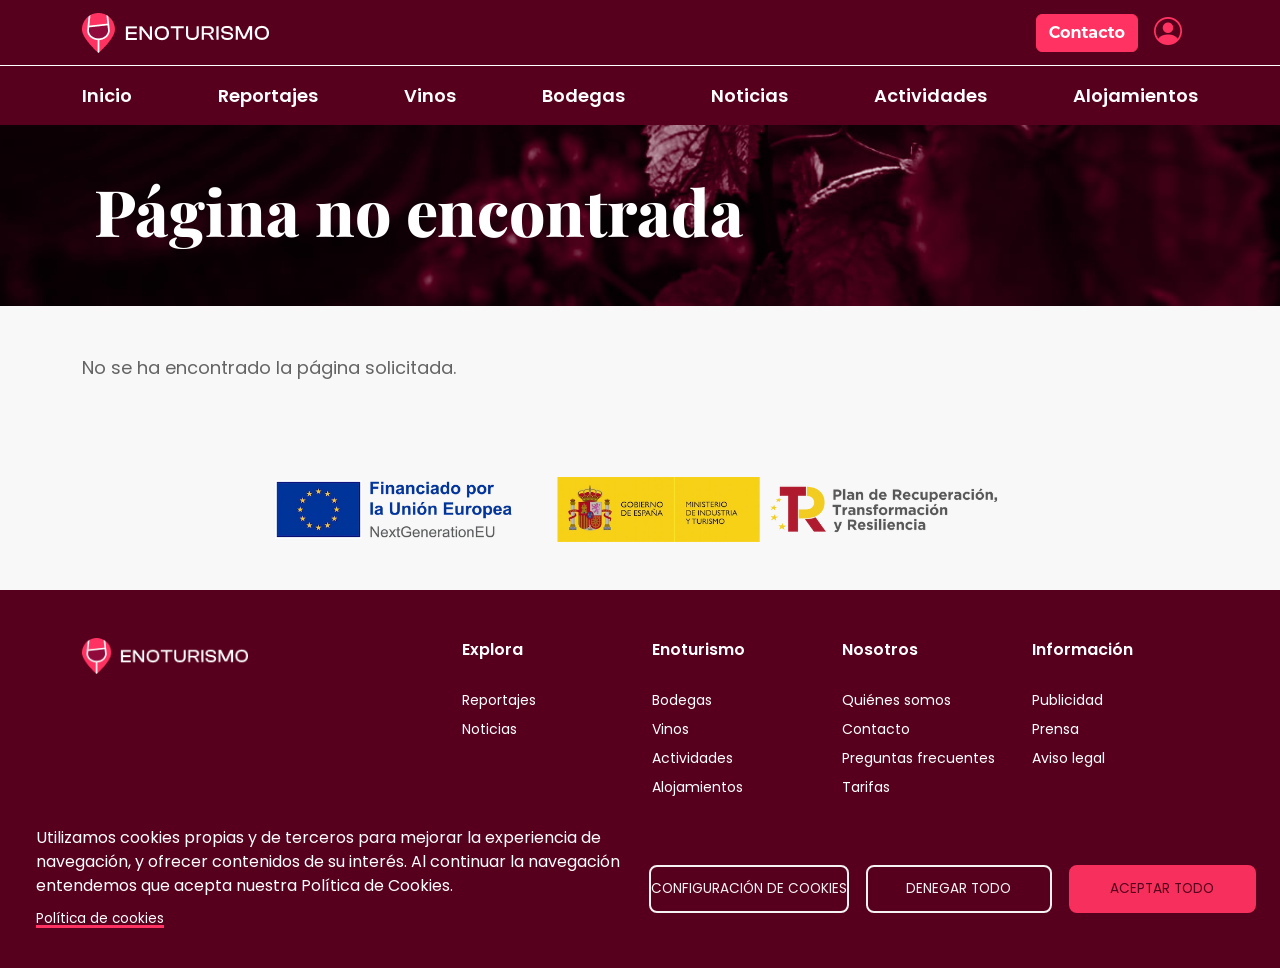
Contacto (1087, 32)
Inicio (107, 95)
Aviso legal (1068, 758)
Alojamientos (1135, 95)
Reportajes (268, 95)
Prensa (1055, 729)
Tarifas (866, 787)
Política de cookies (100, 918)
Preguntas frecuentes (918, 758)
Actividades (930, 95)
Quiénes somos (896, 700)
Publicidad (1067, 700)
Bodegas (583, 95)
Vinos (430, 95)
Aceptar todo (1162, 888)
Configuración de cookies (749, 888)
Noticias (749, 95)
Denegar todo (958, 888)
